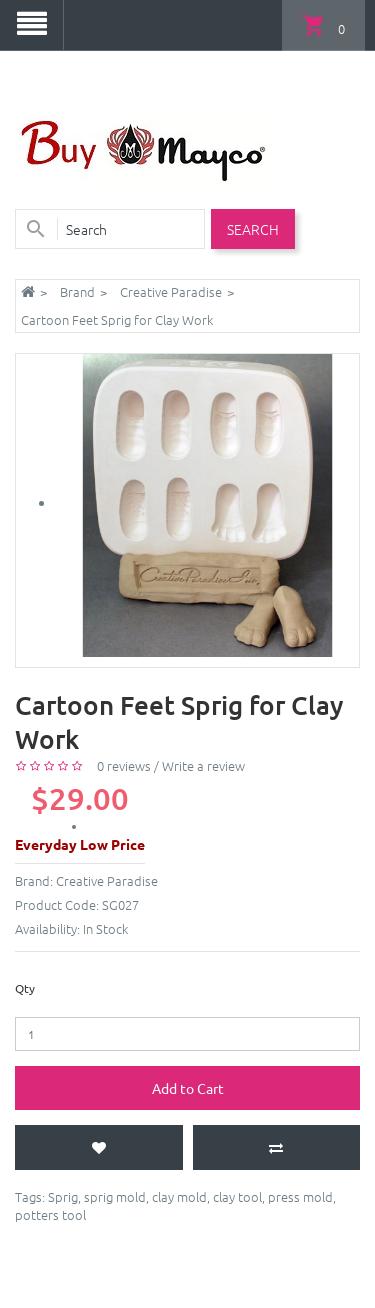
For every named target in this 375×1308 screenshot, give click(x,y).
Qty (25, 988)
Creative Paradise (171, 291)
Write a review (203, 765)
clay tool (237, 1196)
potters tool (50, 1214)
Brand (77, 291)
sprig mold (115, 1196)
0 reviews (124, 765)
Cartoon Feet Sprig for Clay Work (117, 319)
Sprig (63, 1196)
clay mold (179, 1196)
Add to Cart (188, 1088)
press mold (300, 1196)
